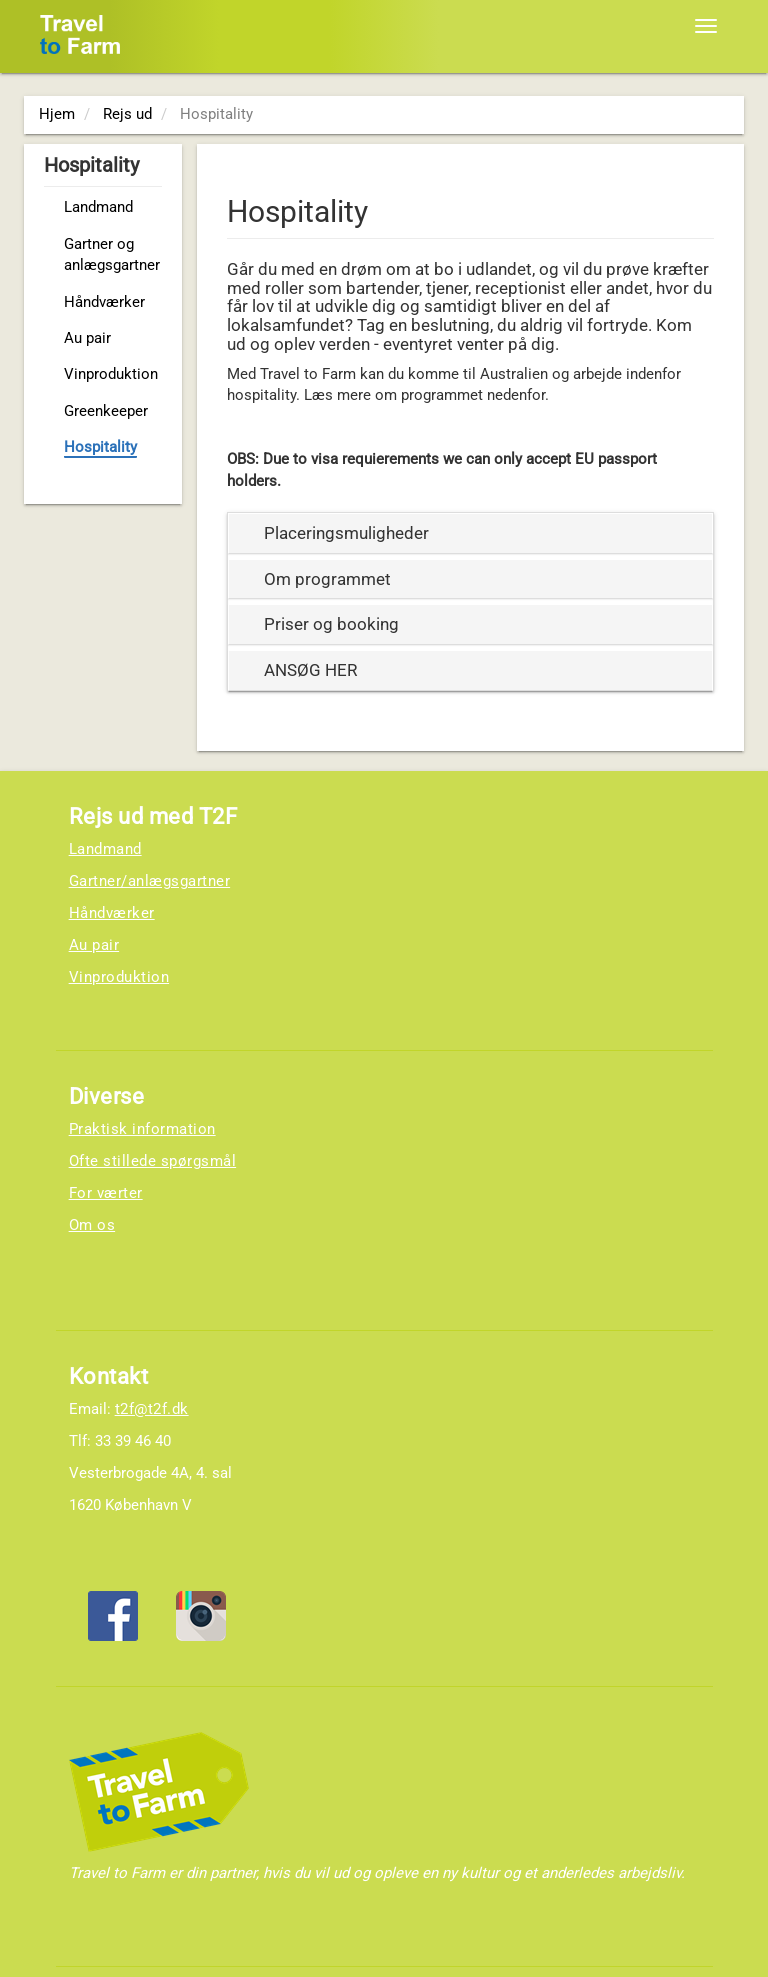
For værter (106, 1193)
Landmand (98, 207)
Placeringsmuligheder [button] (346, 533)
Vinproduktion (111, 374)
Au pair (87, 338)
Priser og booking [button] (331, 624)
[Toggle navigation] (706, 26)
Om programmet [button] (327, 579)
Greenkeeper (106, 411)
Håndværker (104, 302)
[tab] (471, 533)
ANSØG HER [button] (310, 670)
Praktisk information (142, 1129)
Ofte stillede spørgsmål (153, 1161)
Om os (92, 1225)
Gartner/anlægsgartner (150, 881)
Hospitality (100, 447)
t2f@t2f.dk (152, 1409)
